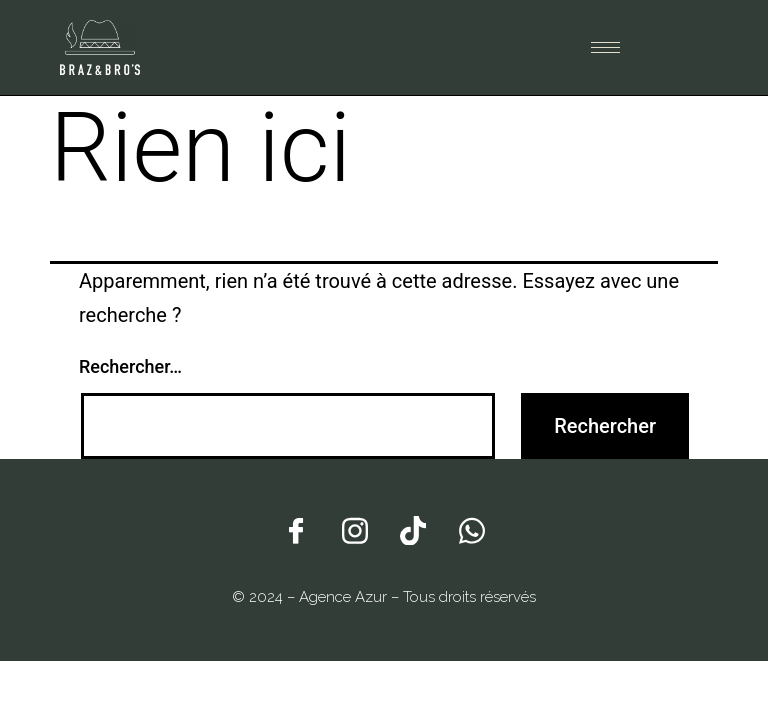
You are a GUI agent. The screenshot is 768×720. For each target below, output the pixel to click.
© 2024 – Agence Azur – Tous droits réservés (384, 597)
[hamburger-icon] (605, 47)
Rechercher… (130, 366)
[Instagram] (355, 529)
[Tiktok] (413, 529)
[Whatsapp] (472, 529)
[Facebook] (296, 529)
